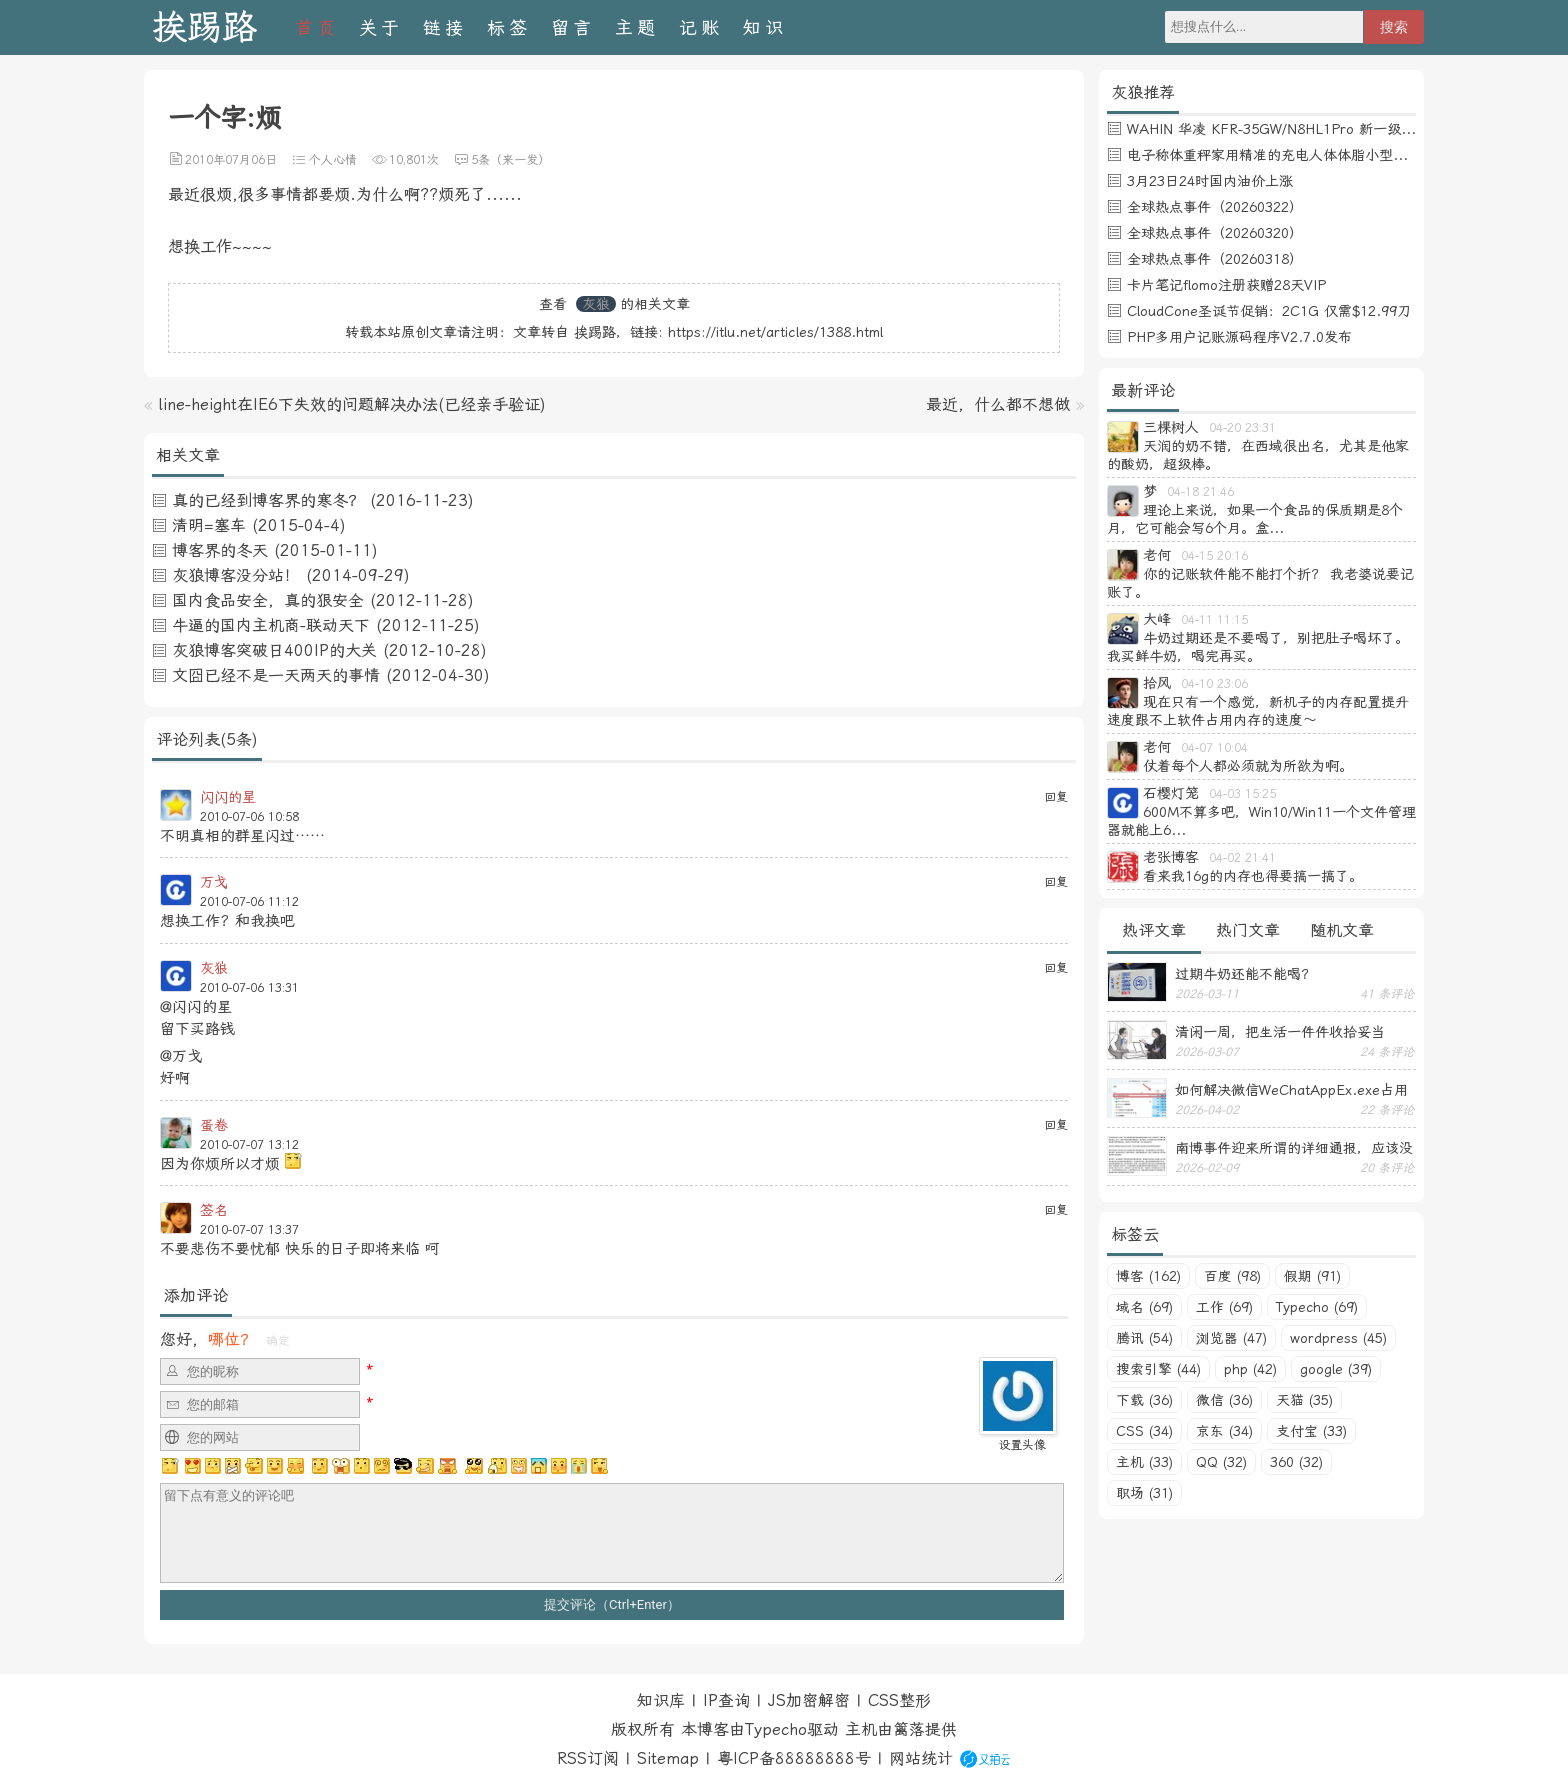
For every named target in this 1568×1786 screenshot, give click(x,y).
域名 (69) (1144, 1307)
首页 (317, 27)
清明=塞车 (209, 525)
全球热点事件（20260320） (1215, 233)
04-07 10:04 (1214, 748)
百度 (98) (1232, 1276)
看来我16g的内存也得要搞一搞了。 (1253, 876)
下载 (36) (1144, 1400)
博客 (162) (1148, 1276)
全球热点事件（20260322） (1215, 207)
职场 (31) (1144, 1493)
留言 (573, 27)
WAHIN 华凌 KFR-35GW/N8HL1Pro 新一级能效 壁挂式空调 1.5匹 (1335, 129)
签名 (214, 1210)
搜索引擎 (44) (1158, 1369)
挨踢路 (204, 27)
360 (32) (1296, 1462)
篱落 (909, 1729)
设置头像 (1022, 1445)
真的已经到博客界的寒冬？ (268, 500)
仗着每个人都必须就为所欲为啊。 (1248, 766)
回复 (1056, 797)
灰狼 (596, 304)
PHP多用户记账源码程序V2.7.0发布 (1239, 337)
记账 (701, 27)
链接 (445, 27)
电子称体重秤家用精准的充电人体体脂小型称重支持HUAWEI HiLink (1337, 155)
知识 (765, 27)
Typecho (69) (1317, 1307)
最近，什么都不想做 (998, 404)
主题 (637, 27)
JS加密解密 (809, 1700)
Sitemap (668, 1758)
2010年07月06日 (231, 160)
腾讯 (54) (1144, 1338)
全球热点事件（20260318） (1215, 259)
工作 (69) (1224, 1307)
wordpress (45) (1338, 1338)
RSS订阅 (588, 1758)
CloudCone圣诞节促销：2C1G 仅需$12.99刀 (1269, 311)
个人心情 (333, 160)
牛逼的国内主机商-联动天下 (271, 625)
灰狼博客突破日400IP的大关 (274, 650)
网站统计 (921, 1758)
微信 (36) (1224, 1400)
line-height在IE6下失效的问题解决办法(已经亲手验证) (352, 404)
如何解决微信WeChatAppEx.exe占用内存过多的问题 (1291, 1090)
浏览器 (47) (1231, 1338)
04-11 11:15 (1214, 620)
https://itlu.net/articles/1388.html (775, 332)
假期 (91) (1312, 1276)
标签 (509, 27)
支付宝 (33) (1311, 1431)
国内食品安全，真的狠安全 (268, 600)
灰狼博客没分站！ (236, 575)
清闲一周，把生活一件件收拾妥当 (1280, 1032)
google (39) (1336, 1369)
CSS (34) (1144, 1431)
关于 (381, 27)
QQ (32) (1221, 1462)
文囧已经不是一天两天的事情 (276, 675)
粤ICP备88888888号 (794, 1758)
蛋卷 (214, 1125)
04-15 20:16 (1214, 556)
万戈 (214, 882)
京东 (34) (1224, 1431)
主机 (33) (1144, 1462)
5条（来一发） (510, 160)
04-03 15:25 (1242, 794)
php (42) (1250, 1369)
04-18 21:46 (1200, 492)
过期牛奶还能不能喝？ (1245, 974)
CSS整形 (899, 1700)
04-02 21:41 (1242, 858)
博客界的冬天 (220, 550)
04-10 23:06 (1214, 684)
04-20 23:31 (1242, 428)
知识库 (661, 1700)
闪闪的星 (228, 797)
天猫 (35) (1304, 1400)
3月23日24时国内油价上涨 (1210, 181)
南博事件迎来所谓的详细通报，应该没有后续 (1294, 1148)
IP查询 (726, 1700)
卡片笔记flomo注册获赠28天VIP (1226, 285)
